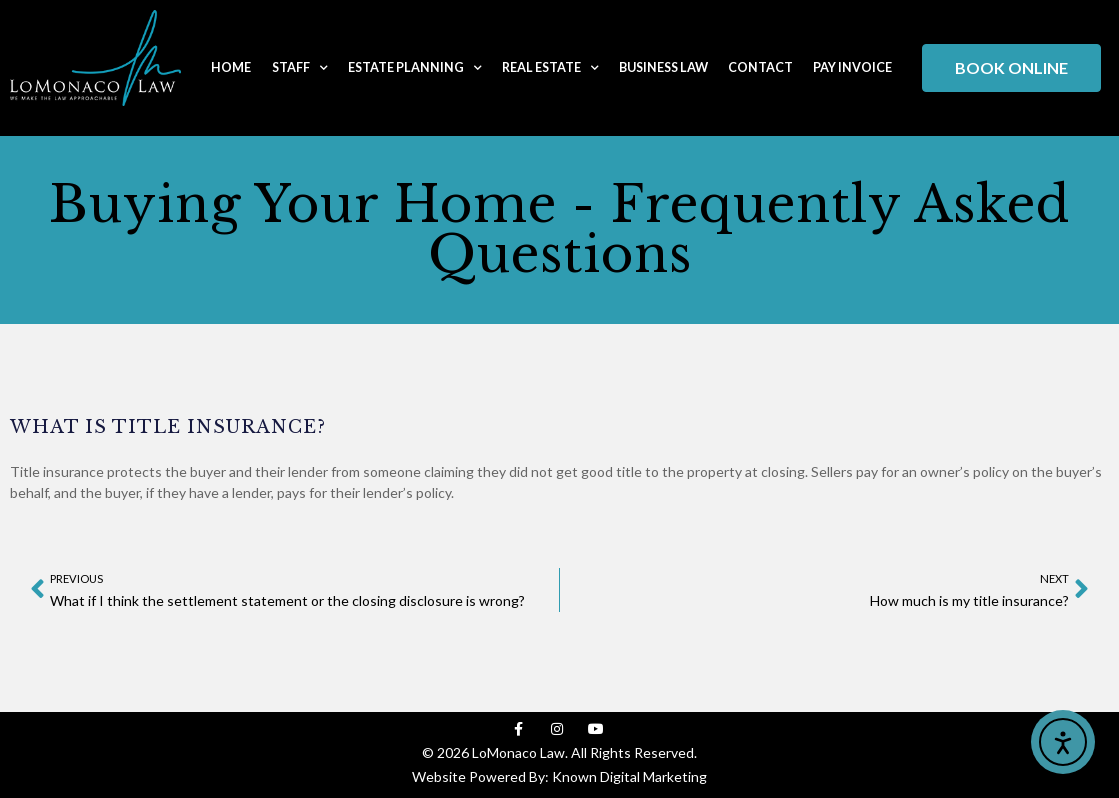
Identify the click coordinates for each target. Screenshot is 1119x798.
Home (231, 67)
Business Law (663, 67)
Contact (760, 67)
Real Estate (550, 68)
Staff (300, 68)
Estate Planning (415, 68)
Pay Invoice (852, 67)
